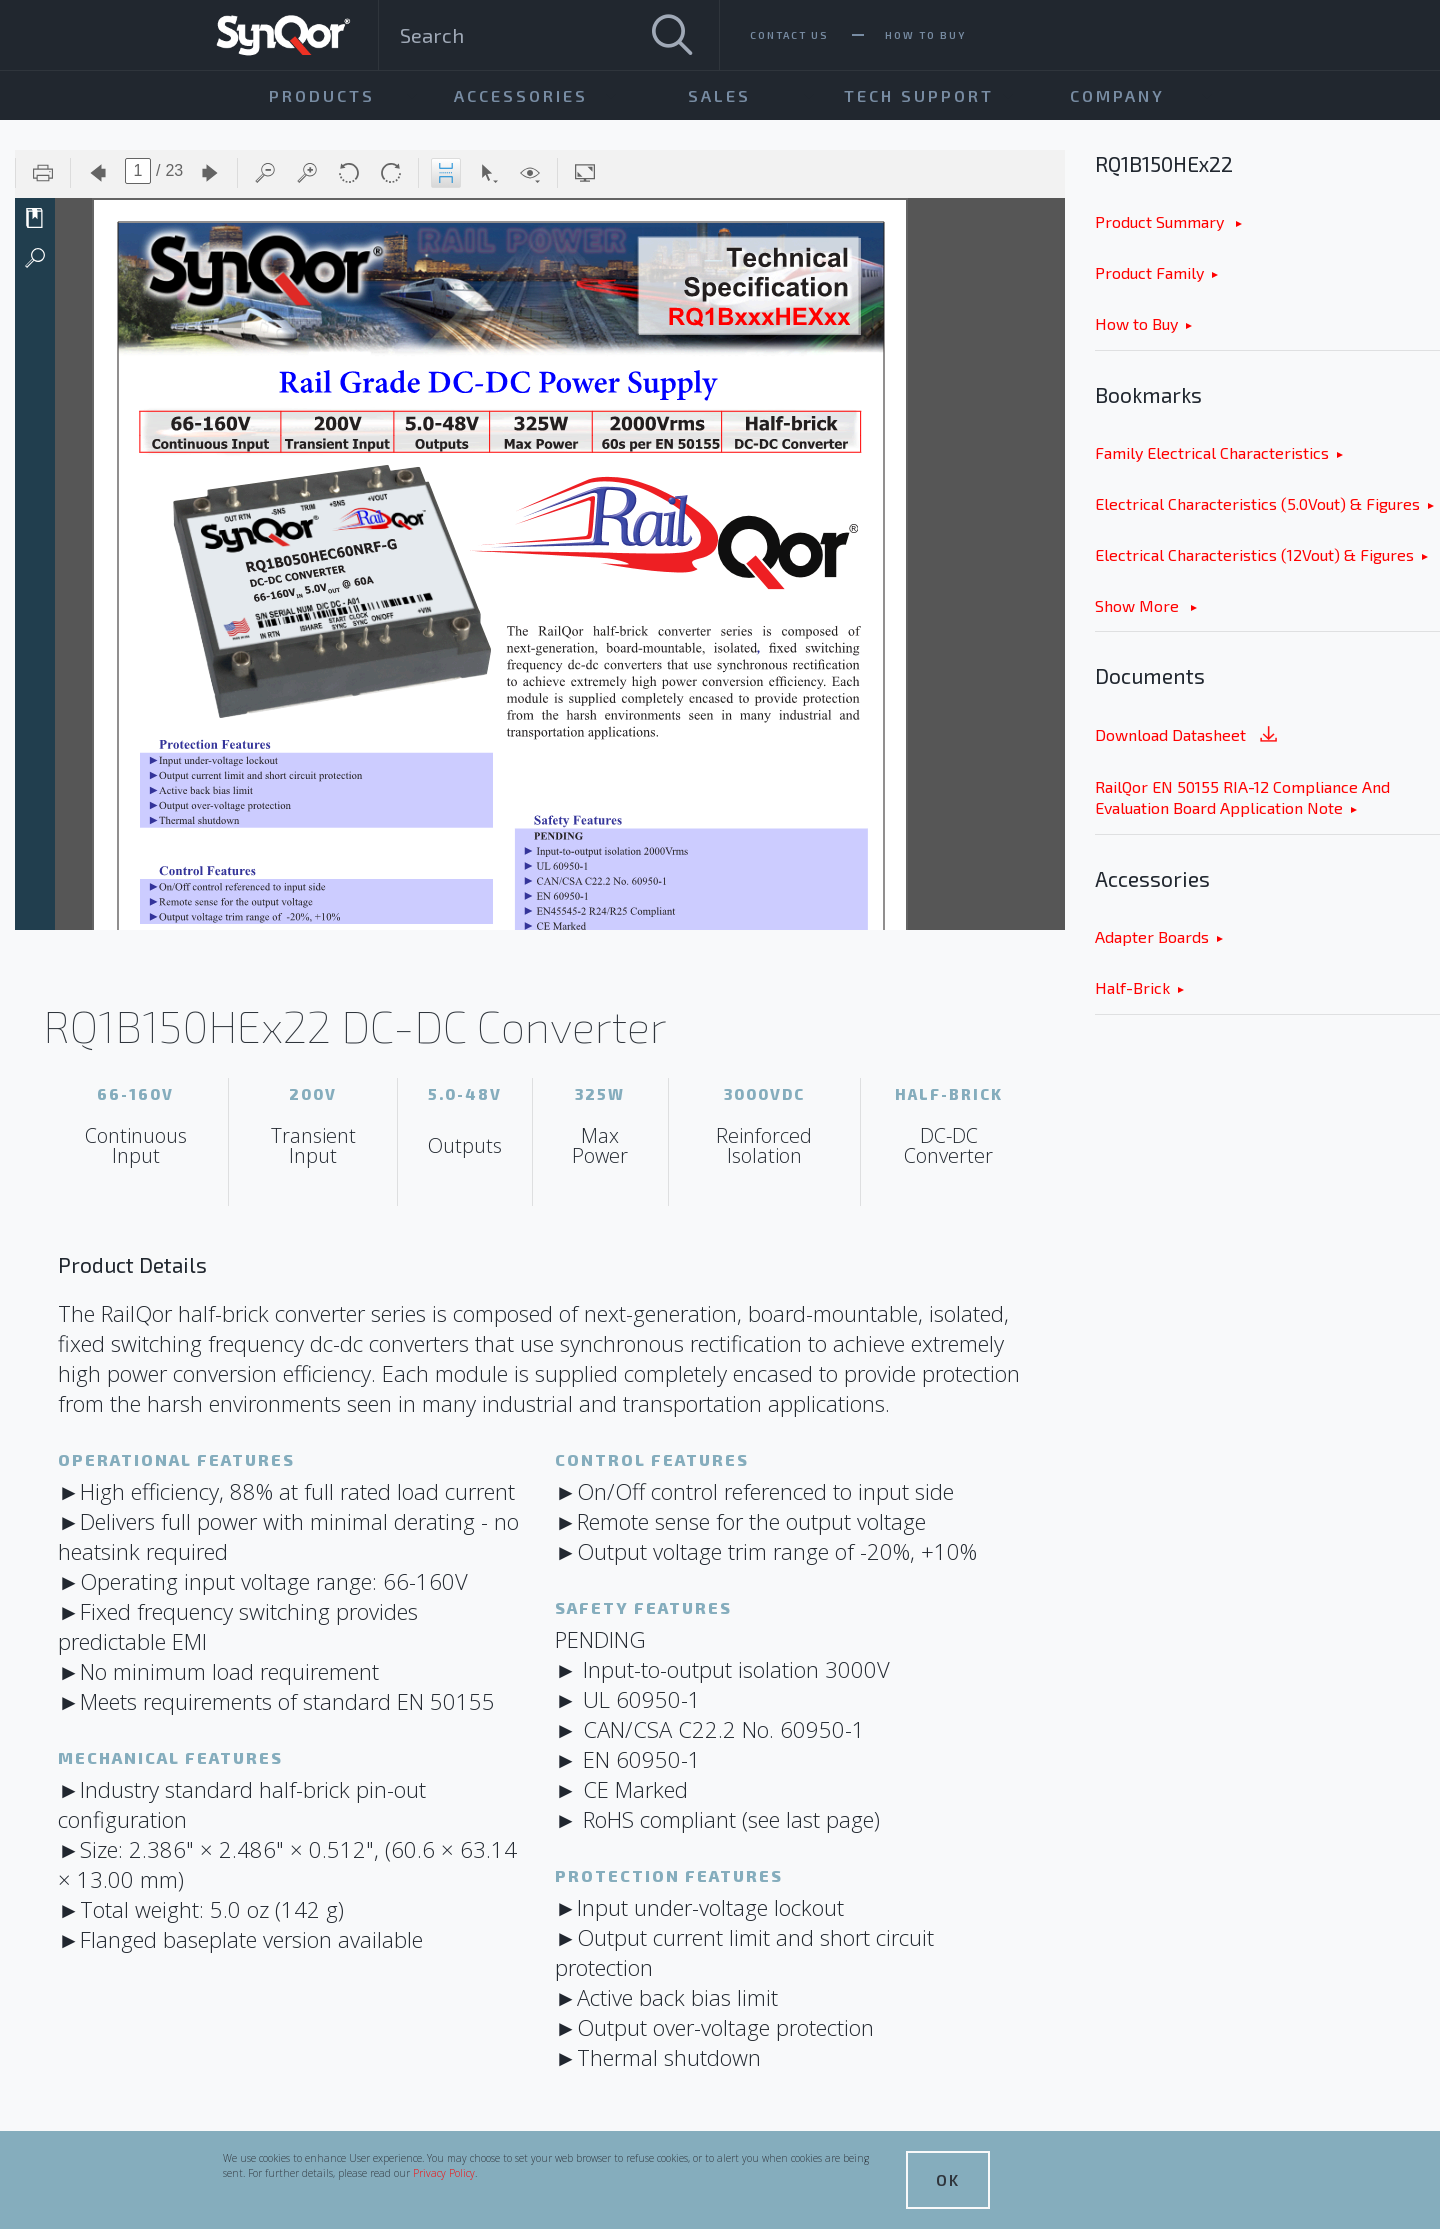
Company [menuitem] (1117, 95)
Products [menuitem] (322, 95)
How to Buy (1136, 323)
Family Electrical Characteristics (1212, 452)
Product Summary (1161, 221)
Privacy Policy (444, 2173)
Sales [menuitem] (719, 95)
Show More (1139, 605)
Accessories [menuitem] (521, 95)
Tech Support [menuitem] (919, 95)
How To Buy (925, 35)
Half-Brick (1132, 987)
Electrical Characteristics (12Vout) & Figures (1254, 554)
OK (948, 2179)
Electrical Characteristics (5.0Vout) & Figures (1257, 503)
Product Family (1149, 272)
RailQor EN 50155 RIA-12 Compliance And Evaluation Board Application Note (1242, 797)
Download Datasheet (1188, 736)
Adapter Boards (1152, 936)
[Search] (672, 35)
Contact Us (789, 35)
